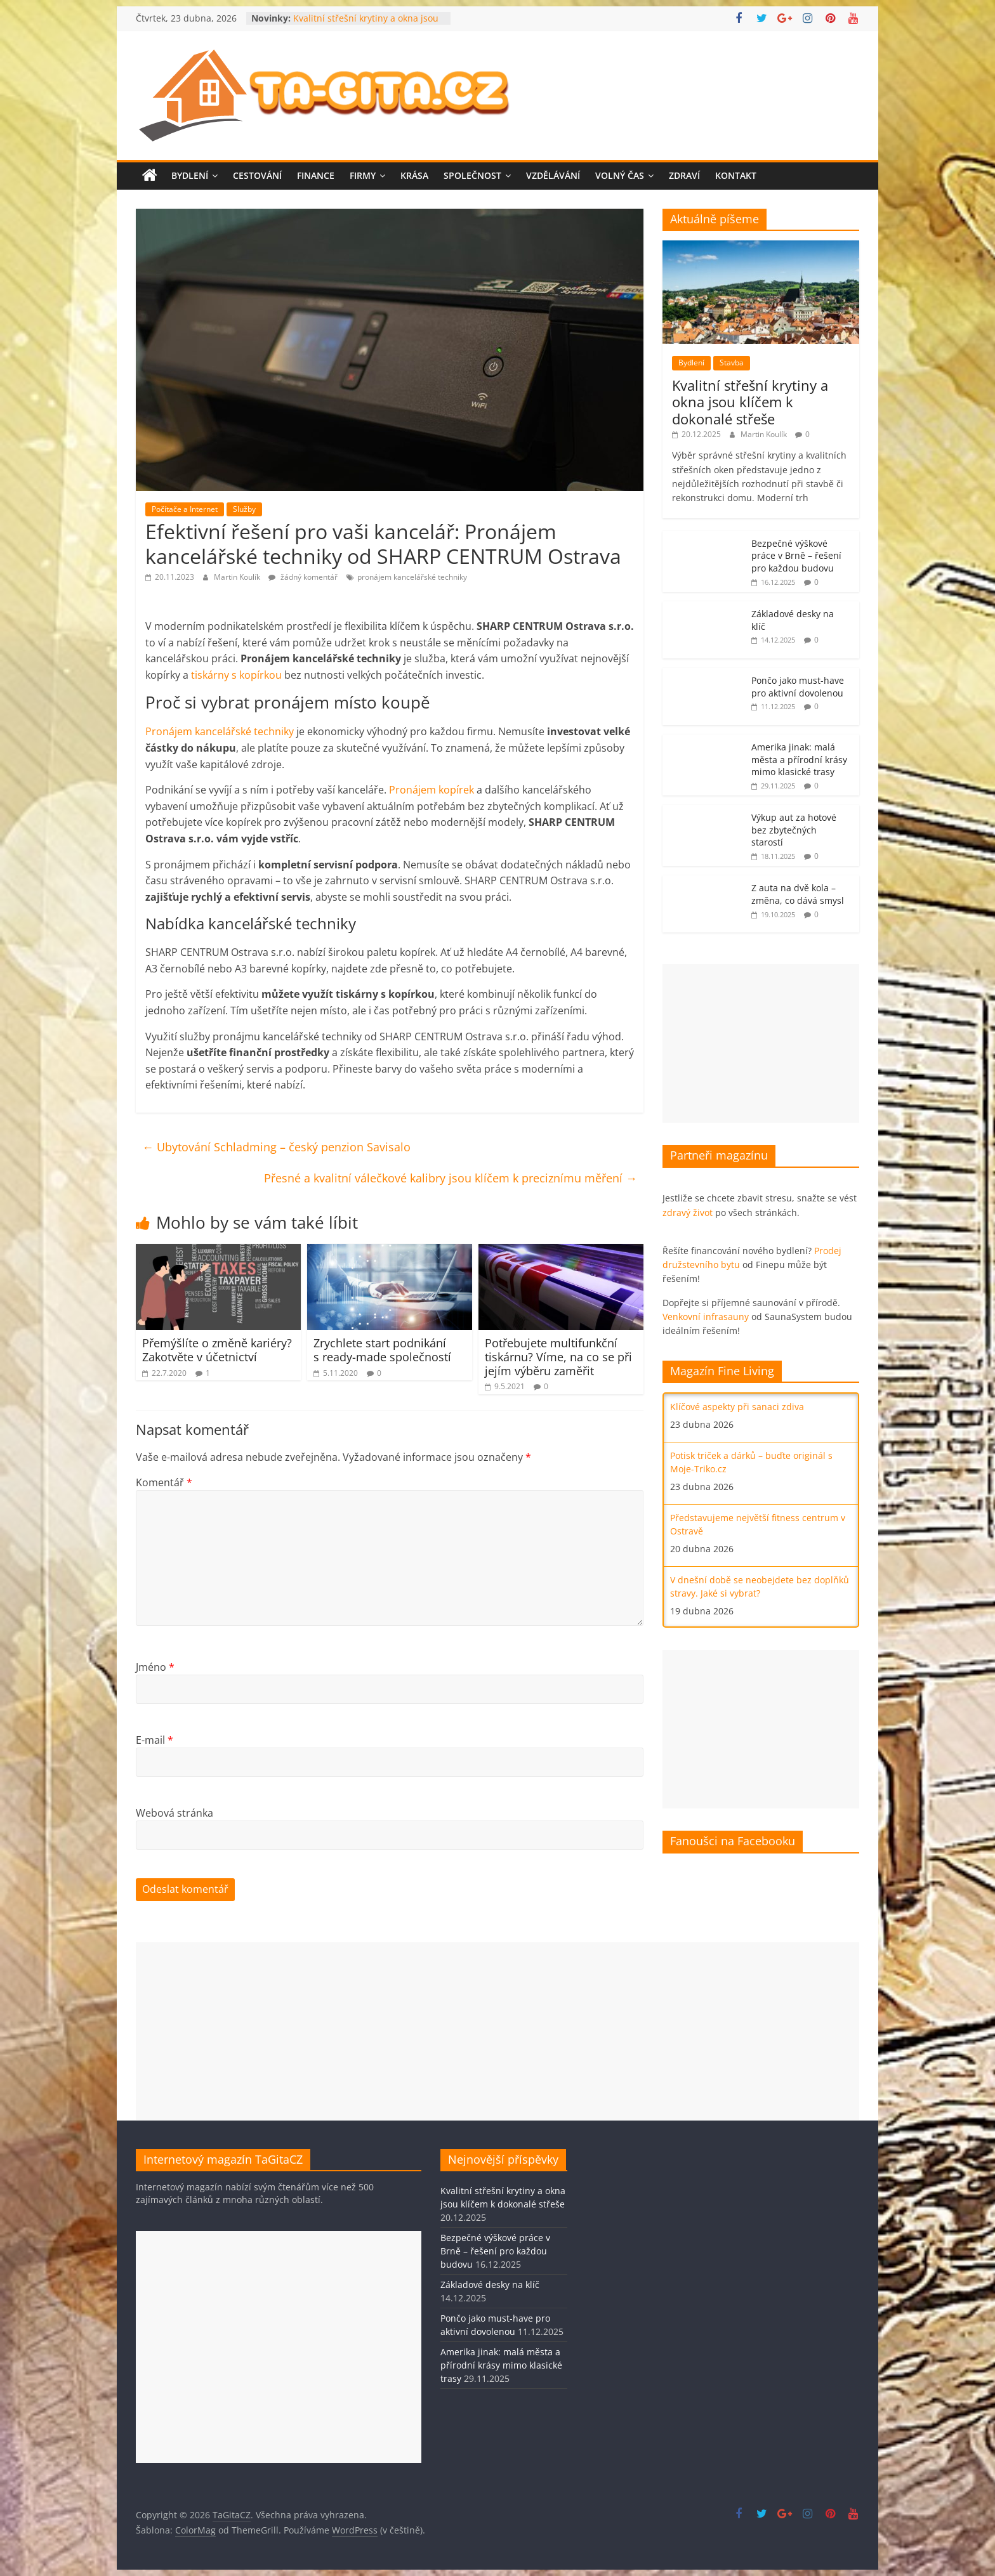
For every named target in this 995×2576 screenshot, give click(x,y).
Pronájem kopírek (431, 790)
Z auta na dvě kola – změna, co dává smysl (797, 894)
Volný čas (619, 175)
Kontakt (735, 175)
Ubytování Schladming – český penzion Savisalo (276, 1146)
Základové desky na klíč (489, 2285)
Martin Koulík (238, 577)
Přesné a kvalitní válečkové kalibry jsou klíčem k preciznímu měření (450, 1178)
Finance (315, 175)
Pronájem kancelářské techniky (219, 731)
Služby (244, 509)
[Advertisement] (760, 1043)
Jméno (155, 1667)
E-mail (154, 1740)
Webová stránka (174, 1813)
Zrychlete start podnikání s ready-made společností (382, 1349)
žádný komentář (303, 577)
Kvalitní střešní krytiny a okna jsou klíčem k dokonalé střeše (365, 24)
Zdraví (684, 175)
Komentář (164, 1482)
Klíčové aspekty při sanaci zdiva (737, 1407)
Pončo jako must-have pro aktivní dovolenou (797, 686)
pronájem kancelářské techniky (412, 577)
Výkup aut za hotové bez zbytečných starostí (793, 829)
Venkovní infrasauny (705, 1317)
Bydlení (189, 175)
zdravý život (687, 1212)
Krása (414, 175)
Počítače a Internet (185, 509)
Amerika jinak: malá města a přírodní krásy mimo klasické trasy (799, 759)
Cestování (257, 175)
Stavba (732, 362)
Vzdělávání (553, 175)
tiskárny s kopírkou (236, 675)
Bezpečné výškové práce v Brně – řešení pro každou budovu (796, 555)
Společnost (472, 175)
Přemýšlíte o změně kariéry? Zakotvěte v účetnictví (217, 1349)
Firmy (363, 175)
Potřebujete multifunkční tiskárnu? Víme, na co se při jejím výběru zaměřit (558, 1356)
